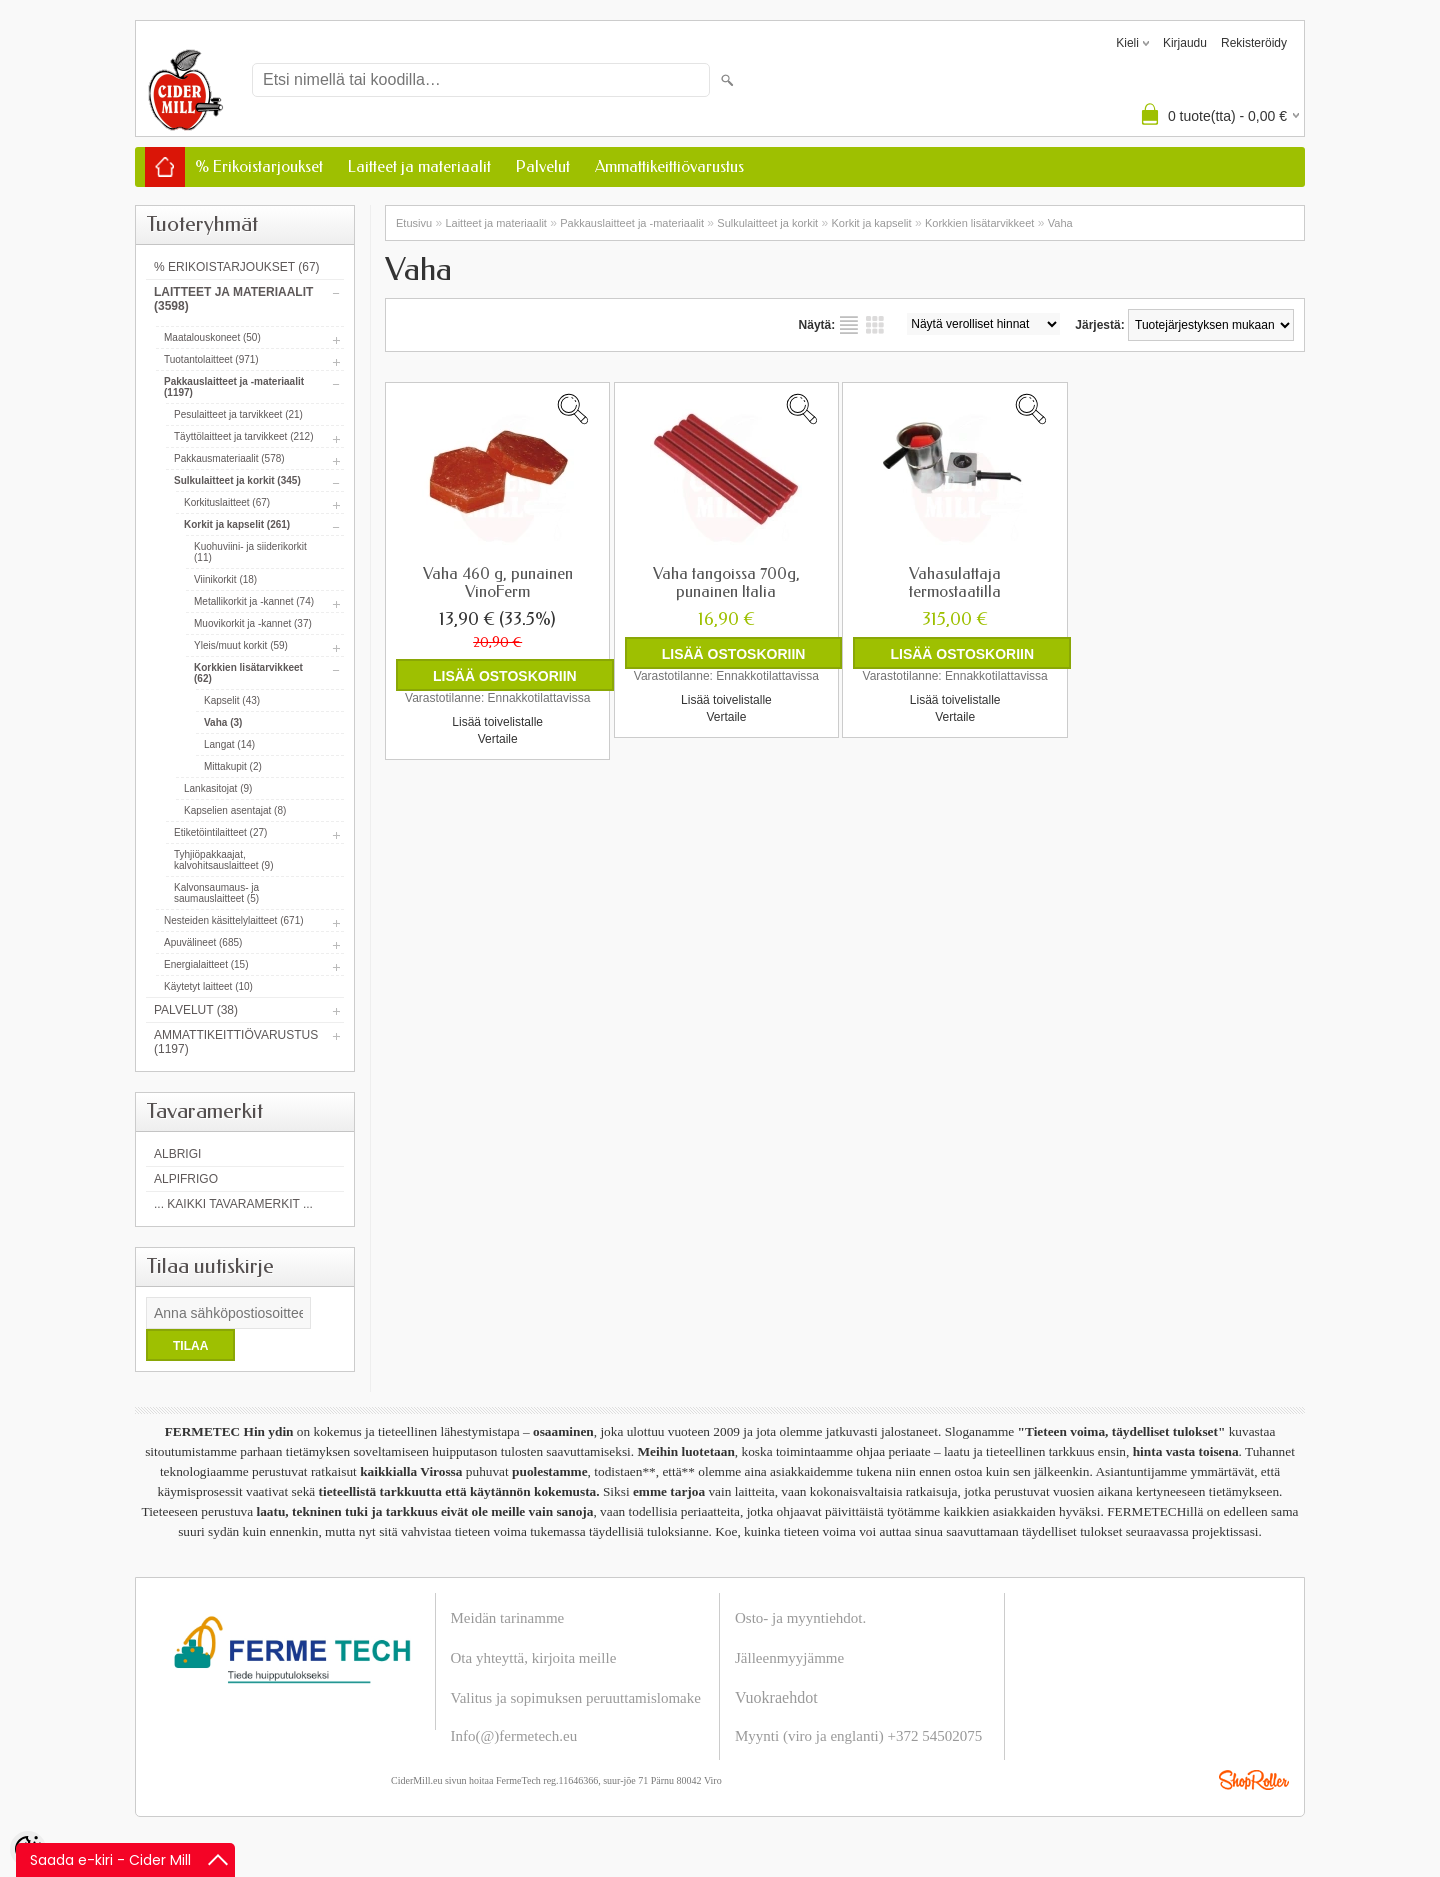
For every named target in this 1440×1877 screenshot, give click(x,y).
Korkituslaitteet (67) (227, 502)
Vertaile (498, 739)
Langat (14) (229, 744)
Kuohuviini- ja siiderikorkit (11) (250, 552)
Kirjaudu (1185, 43)
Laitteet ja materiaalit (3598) (233, 299)
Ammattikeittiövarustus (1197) (236, 1042)
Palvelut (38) (196, 1010)
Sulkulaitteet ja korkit (767, 223)
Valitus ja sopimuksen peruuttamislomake (576, 1698)
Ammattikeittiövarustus (669, 166)
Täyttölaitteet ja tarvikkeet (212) (244, 436)
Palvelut (543, 166)
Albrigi (177, 1154)
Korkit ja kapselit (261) (237, 524)
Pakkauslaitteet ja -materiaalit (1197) (234, 387)
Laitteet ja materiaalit (419, 166)
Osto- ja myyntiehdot (799, 1618)
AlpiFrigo (186, 1179)
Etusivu (414, 223)
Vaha (1060, 223)
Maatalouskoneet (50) (212, 337)
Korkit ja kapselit (872, 223)
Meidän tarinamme (508, 1618)
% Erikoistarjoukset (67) (237, 267)
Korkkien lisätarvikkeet (979, 223)
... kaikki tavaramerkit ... (233, 1204)
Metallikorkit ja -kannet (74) (254, 601)
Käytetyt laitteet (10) (208, 986)
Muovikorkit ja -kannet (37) (253, 623)
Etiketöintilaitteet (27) (220, 832)
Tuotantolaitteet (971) (211, 359)
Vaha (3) (223, 722)
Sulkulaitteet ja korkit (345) (237, 480)
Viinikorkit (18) (225, 579)
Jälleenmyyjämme (789, 1658)
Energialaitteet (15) (206, 964)
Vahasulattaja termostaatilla (955, 583)
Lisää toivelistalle (497, 722)
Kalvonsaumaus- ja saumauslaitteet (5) (216, 893)
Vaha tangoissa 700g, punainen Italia (726, 583)
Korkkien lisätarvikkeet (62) (248, 673)
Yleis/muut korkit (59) (241, 645)
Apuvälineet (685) (203, 942)
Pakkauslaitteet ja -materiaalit (632, 223)
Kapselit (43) (232, 700)
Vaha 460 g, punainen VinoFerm (498, 583)
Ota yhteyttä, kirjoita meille (534, 1658)
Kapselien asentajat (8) (235, 810)
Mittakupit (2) (233, 766)
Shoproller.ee (1254, 1780)
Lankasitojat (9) (218, 788)
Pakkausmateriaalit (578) (229, 458)
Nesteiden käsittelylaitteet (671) (234, 920)
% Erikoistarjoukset (259, 166)
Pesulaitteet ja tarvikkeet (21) (238, 414)
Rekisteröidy (1254, 43)
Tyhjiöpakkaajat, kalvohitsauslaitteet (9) (224, 860)
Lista (849, 325)
